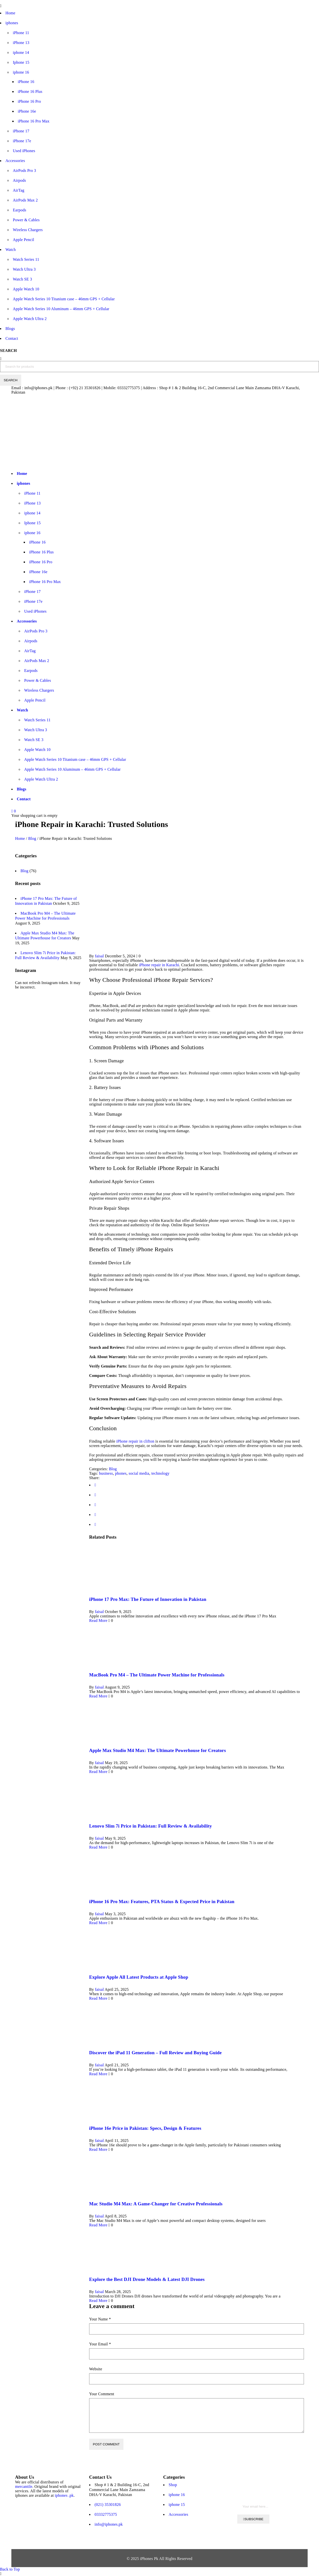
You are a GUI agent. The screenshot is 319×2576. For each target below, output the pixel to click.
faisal (99, 956)
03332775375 (106, 2514)
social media (139, 1473)
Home (20, 838)
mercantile (23, 2486)
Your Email (100, 2344)
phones (121, 1473)
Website (95, 2369)
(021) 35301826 (108, 2504)
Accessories (178, 2514)
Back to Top (10, 2569)
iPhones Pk (149, 2558)
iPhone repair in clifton (135, 1441)
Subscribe (253, 2519)
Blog (32, 838)
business (106, 1473)
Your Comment (101, 2394)
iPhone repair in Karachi (159, 965)
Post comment (106, 2444)
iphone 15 (177, 2504)
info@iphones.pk (109, 2524)
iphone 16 (177, 2495)
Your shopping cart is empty (34, 815)
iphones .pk (64, 2495)
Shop (173, 2485)
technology (160, 1473)
